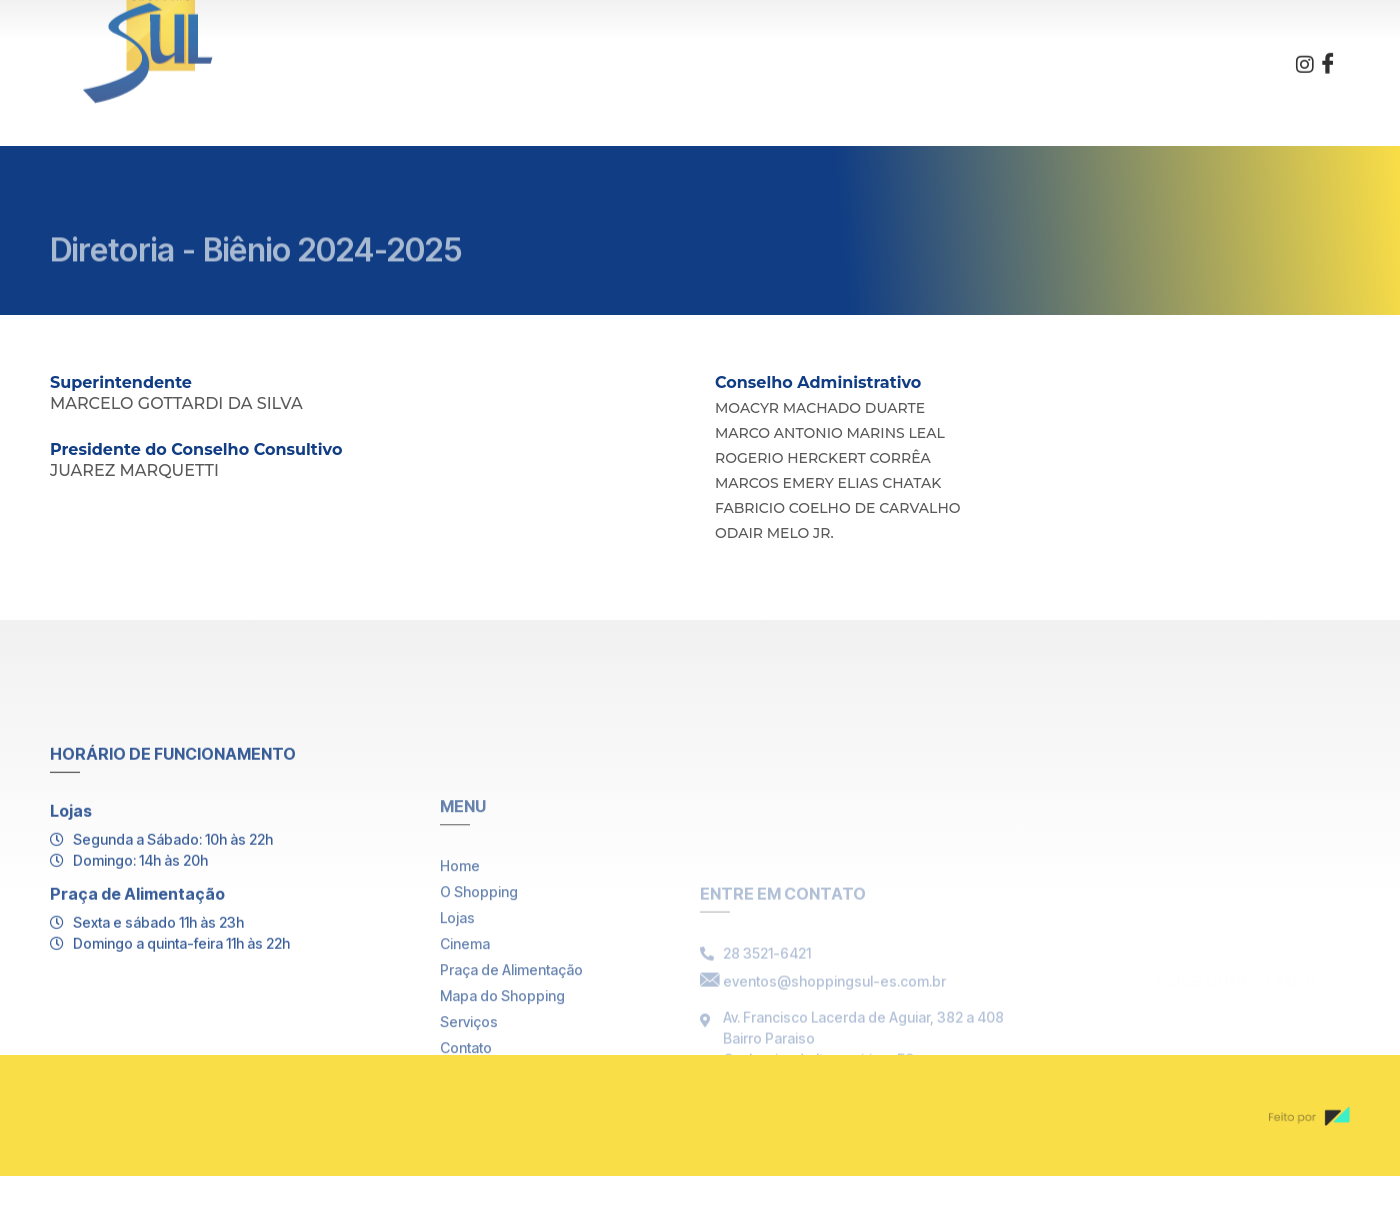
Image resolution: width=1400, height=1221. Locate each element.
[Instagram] (1305, 53)
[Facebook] (1328, 53)
